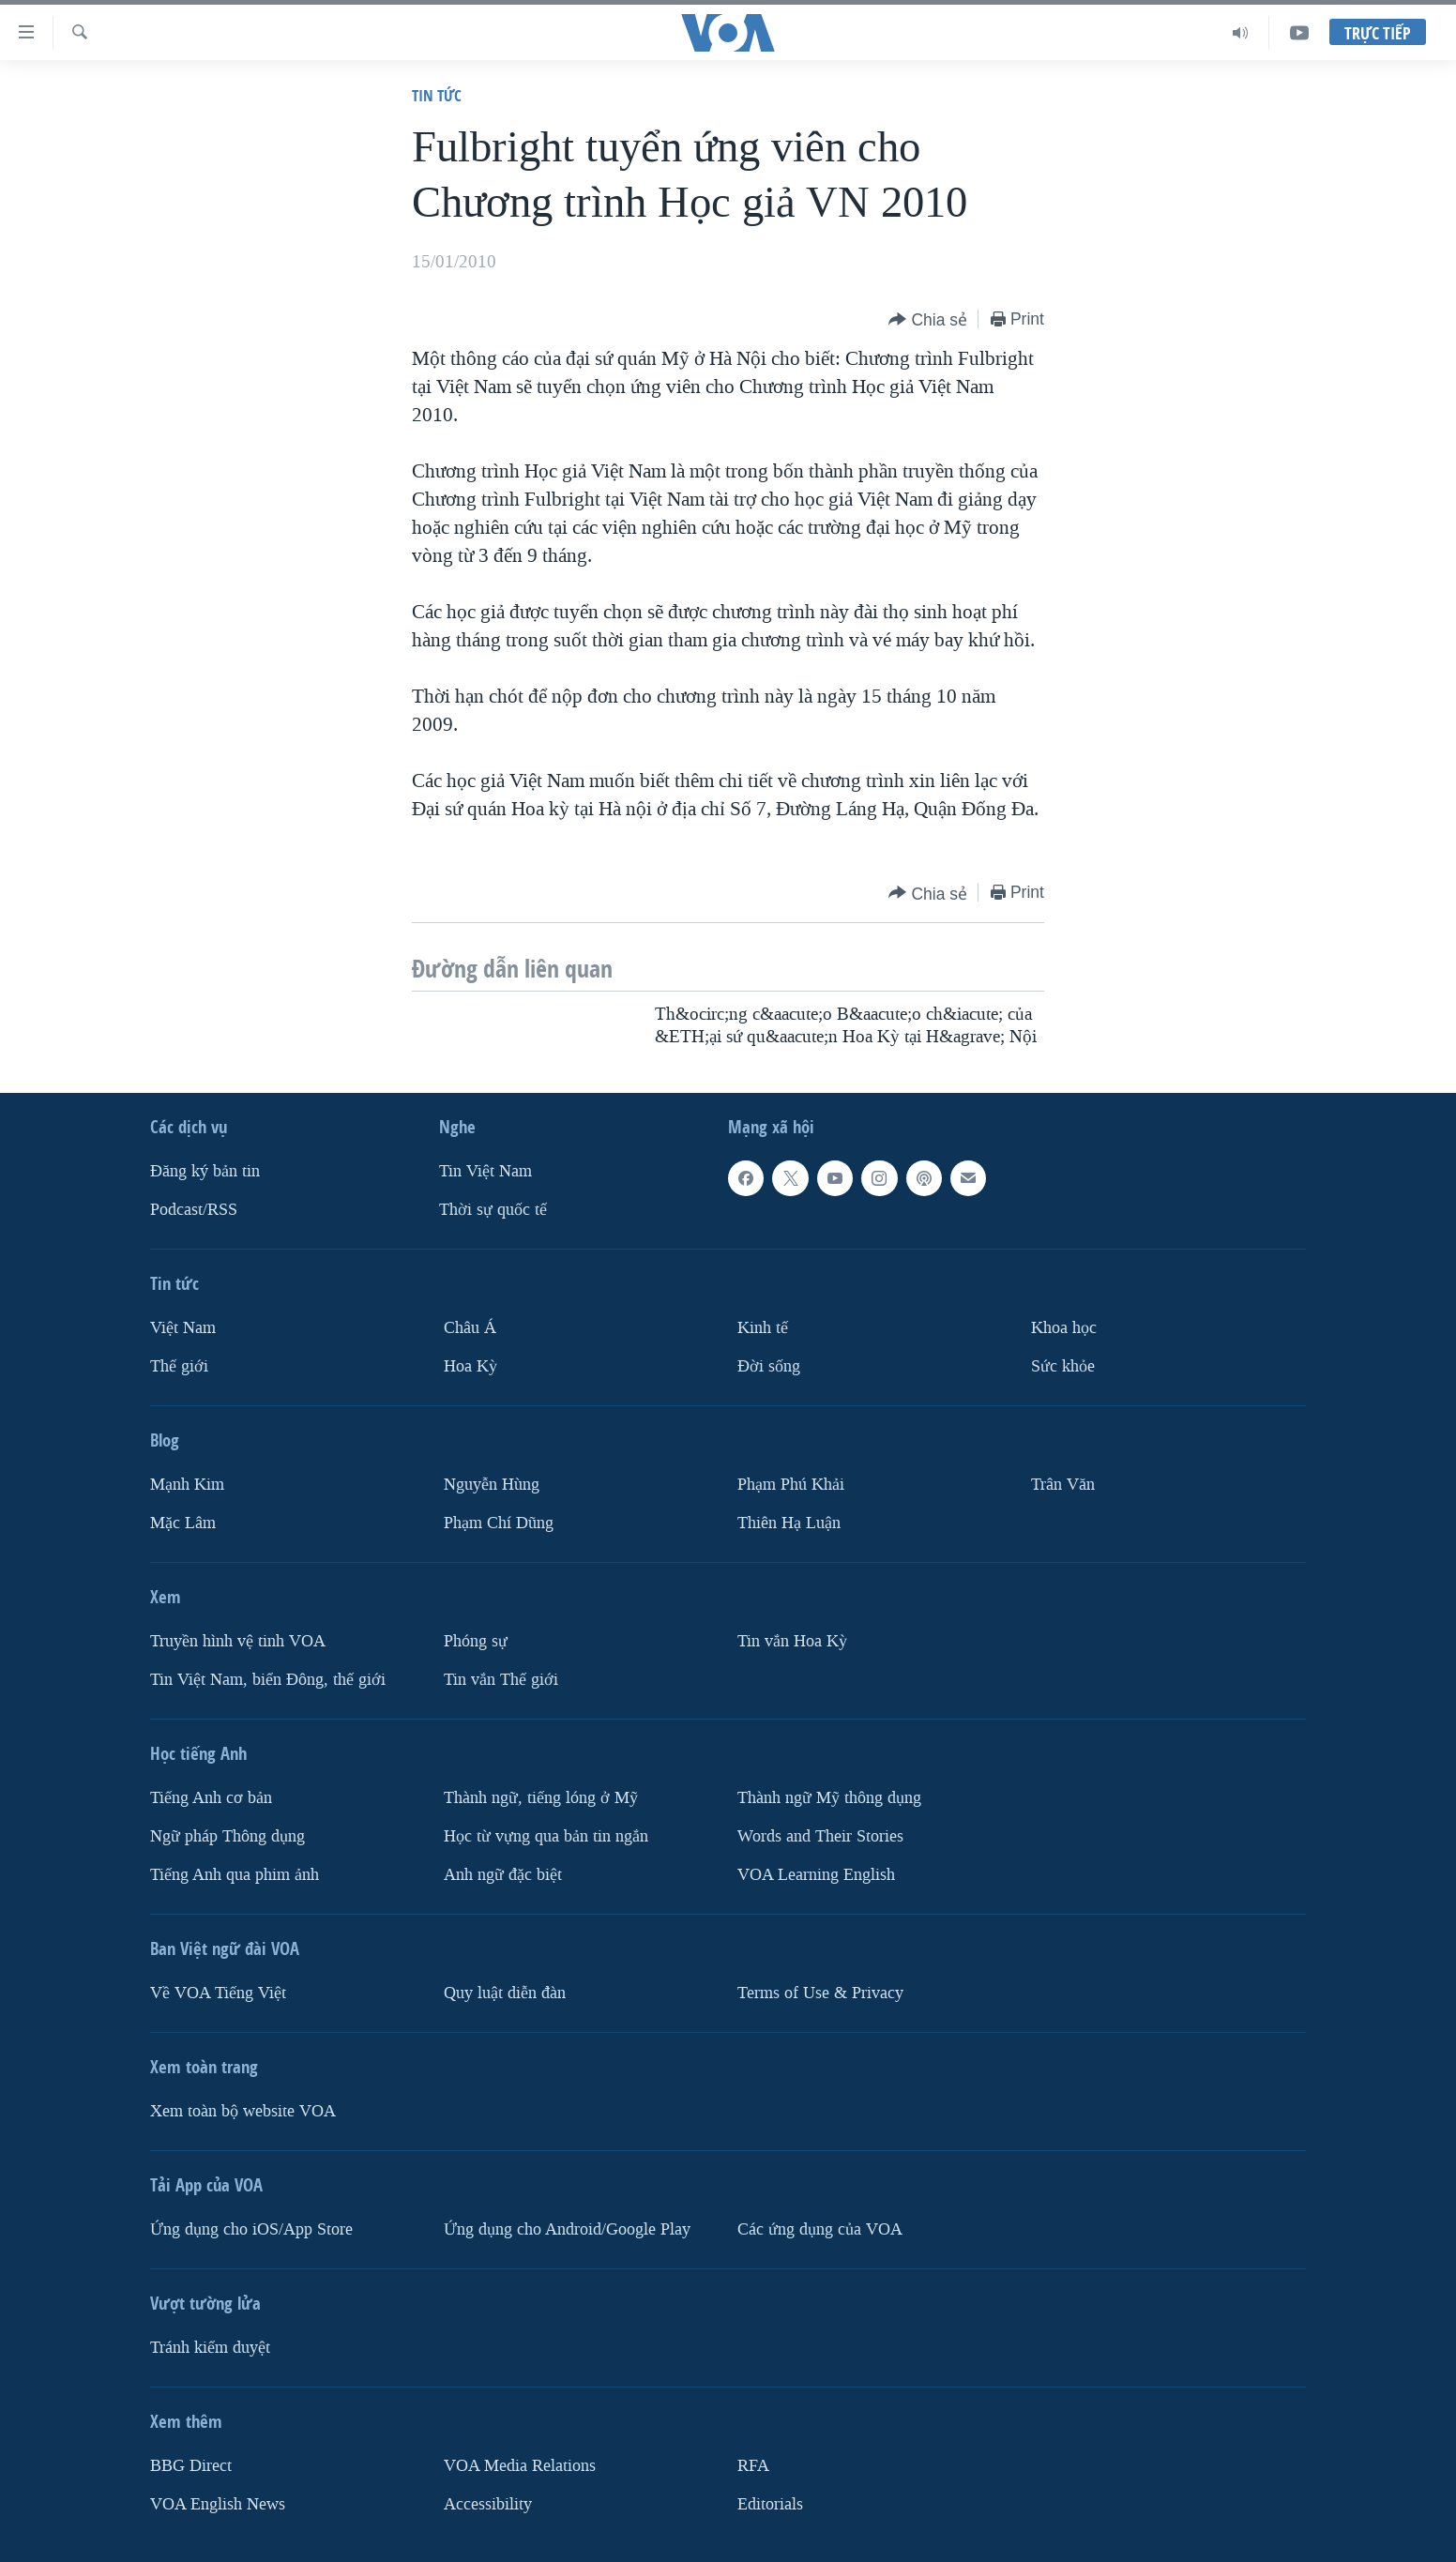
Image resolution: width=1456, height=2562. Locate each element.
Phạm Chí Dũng (499, 1523)
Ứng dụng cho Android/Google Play (567, 2229)
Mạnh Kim (187, 1484)
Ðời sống (768, 1366)
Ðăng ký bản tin (205, 1171)
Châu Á (470, 1328)
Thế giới (179, 1366)
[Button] (927, 320)
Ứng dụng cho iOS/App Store (251, 2229)
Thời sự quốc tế (493, 1209)
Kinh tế (762, 1328)
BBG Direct (191, 2466)
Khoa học (1064, 1328)
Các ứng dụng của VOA (819, 2229)
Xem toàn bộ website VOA (243, 2111)
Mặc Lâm (183, 1523)
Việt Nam (183, 1328)
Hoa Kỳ (470, 1366)
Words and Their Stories (820, 1836)
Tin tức (437, 95)
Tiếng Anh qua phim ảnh (234, 1875)
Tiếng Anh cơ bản (211, 1798)
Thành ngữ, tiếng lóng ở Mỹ (541, 1798)
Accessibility (488, 2504)
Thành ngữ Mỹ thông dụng (829, 1798)
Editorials (770, 2504)
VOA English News (217, 2504)
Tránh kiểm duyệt (210, 2347)
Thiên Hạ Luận (789, 1523)
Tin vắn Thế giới (501, 1679)
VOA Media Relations (520, 2466)
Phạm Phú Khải (790, 1484)
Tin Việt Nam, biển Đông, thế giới (268, 1679)
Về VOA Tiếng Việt (218, 1993)
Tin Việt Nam (485, 1171)
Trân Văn (1063, 1484)
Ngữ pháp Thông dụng (227, 1836)
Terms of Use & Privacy (820, 1993)
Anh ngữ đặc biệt (503, 1875)
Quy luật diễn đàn (505, 1993)
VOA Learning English (816, 1875)
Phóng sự (476, 1641)
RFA (753, 2466)
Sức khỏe (1063, 1366)
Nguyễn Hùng (491, 1484)
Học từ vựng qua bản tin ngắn (546, 1836)
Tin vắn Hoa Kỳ (792, 1641)
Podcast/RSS (193, 1209)
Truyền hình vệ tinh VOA (238, 1641)
